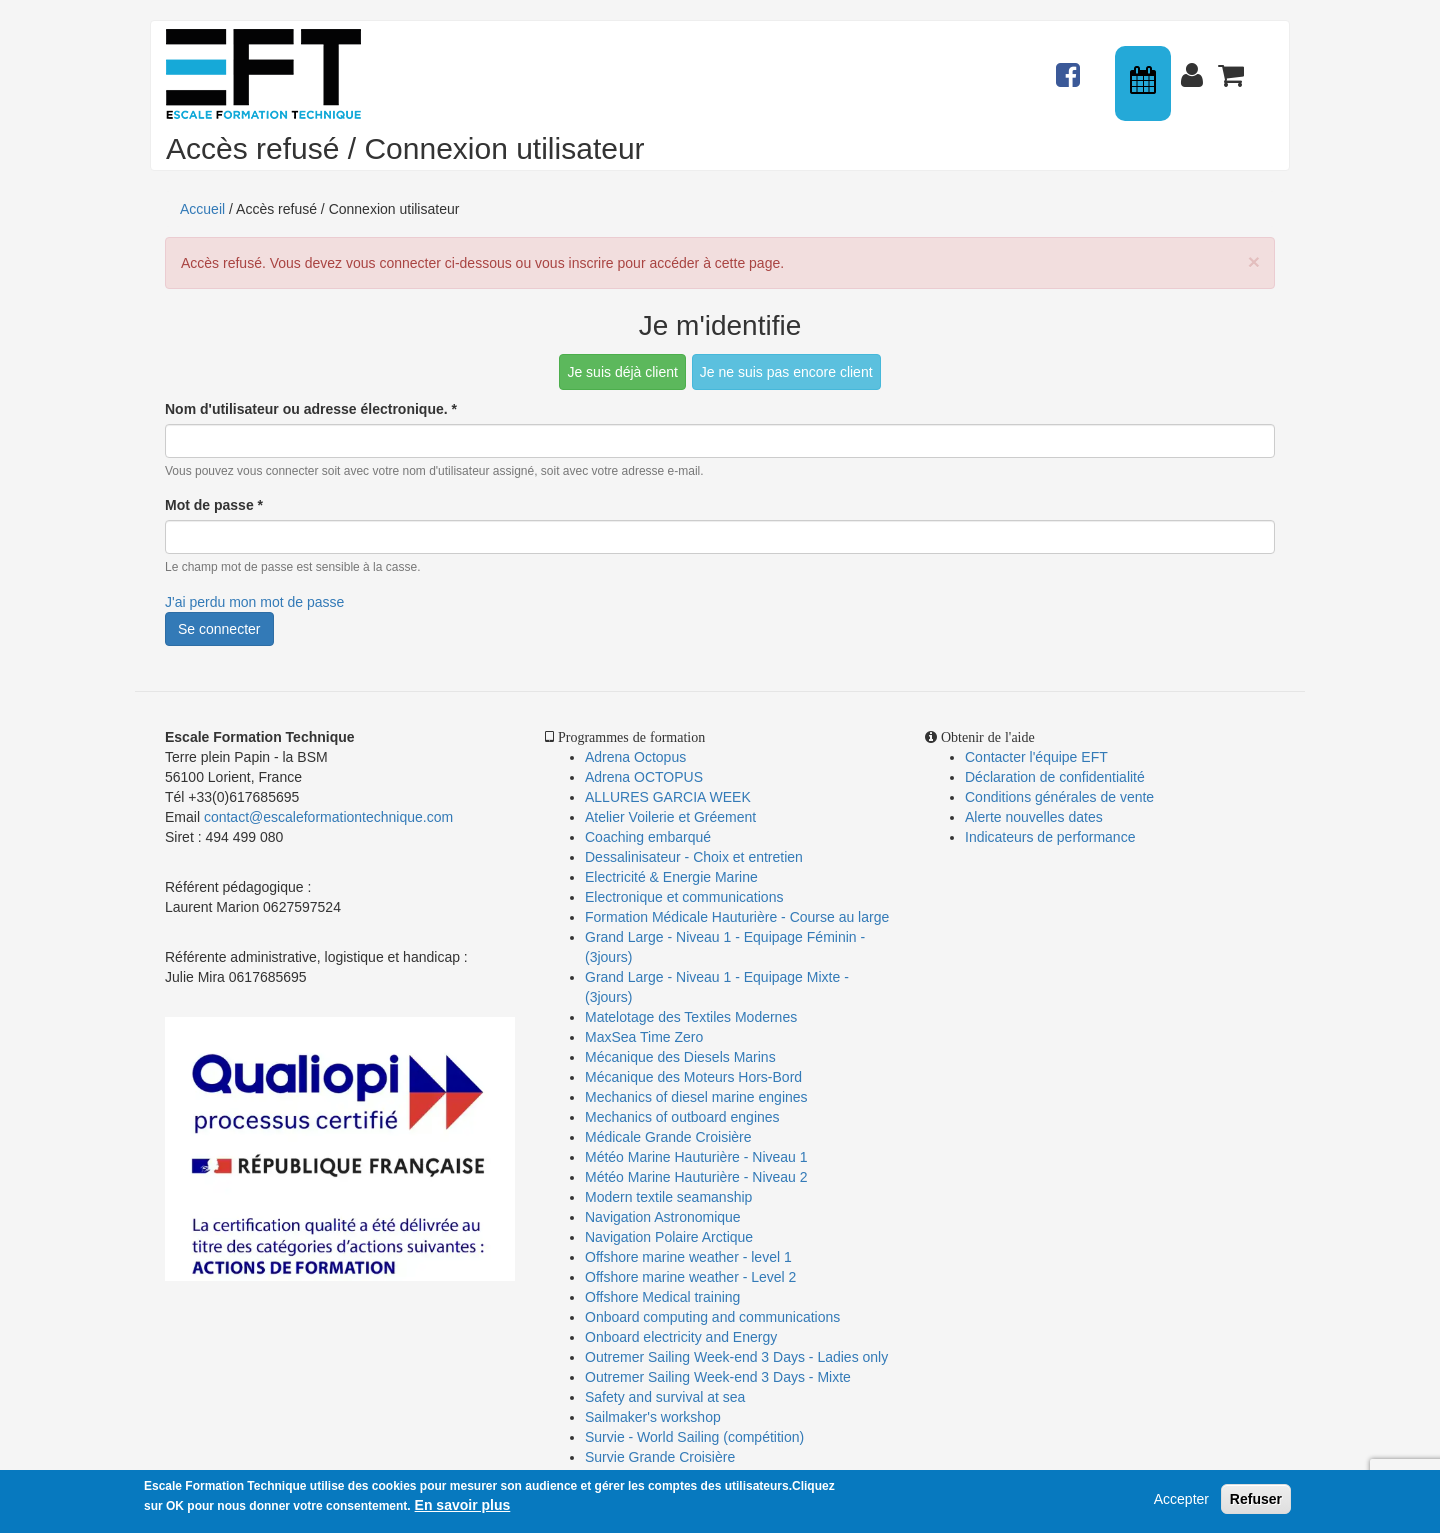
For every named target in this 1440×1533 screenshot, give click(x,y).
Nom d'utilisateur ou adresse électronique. (311, 409)
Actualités (1071, 66)
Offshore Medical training (664, 1297)
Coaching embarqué (648, 837)
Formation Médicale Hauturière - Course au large (737, 917)
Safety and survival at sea (665, 1397)
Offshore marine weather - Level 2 (690, 1277)
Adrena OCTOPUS (644, 777)
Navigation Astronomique (663, 1217)
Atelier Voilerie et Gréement (670, 817)
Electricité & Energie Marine (671, 877)
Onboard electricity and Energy (681, 1337)
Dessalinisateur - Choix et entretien (694, 857)
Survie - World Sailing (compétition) (694, 1437)
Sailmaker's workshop (653, 1417)
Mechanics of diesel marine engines (696, 1097)
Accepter (1181, 1499)
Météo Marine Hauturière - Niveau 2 (696, 1177)
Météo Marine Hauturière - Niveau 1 (696, 1157)
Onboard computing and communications (712, 1317)
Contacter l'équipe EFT (1036, 757)
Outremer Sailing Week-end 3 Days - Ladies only (736, 1357)
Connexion (1196, 66)
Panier (1233, 66)
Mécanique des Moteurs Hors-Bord (693, 1077)
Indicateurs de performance (1050, 837)
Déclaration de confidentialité (1055, 777)
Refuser (1256, 1499)
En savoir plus (463, 1505)
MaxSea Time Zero (644, 1037)
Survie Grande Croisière (660, 1457)
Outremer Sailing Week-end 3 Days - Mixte (718, 1377)
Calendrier (1145, 83)
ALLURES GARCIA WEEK (668, 797)
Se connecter (219, 629)
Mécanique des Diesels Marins (680, 1057)
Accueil (202, 209)
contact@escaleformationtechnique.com (328, 817)
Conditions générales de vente (1059, 797)
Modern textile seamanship (668, 1197)
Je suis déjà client (622, 372)
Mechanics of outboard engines (682, 1117)
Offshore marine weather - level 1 (688, 1257)
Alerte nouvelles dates (1034, 817)
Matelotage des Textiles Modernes (691, 1017)
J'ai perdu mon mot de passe (254, 602)
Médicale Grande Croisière (668, 1137)
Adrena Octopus (635, 757)
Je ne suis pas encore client (786, 372)
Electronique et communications (684, 897)
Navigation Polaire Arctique (669, 1237)
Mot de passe (214, 505)
